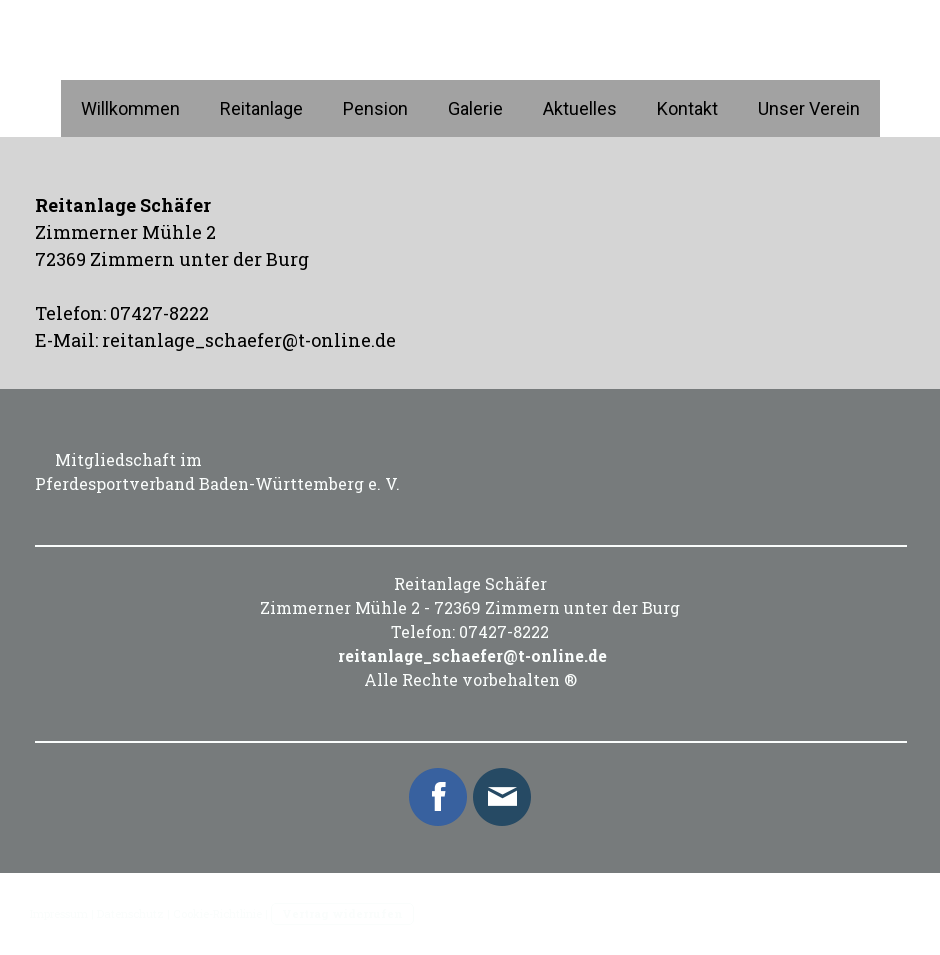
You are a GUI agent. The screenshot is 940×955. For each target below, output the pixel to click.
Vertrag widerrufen (342, 913)
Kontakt (687, 108)
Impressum (59, 913)
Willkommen (130, 108)
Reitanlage (261, 108)
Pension (375, 108)
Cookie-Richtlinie (217, 913)
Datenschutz (130, 913)
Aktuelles (580, 108)
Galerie (475, 108)
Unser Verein (809, 108)
